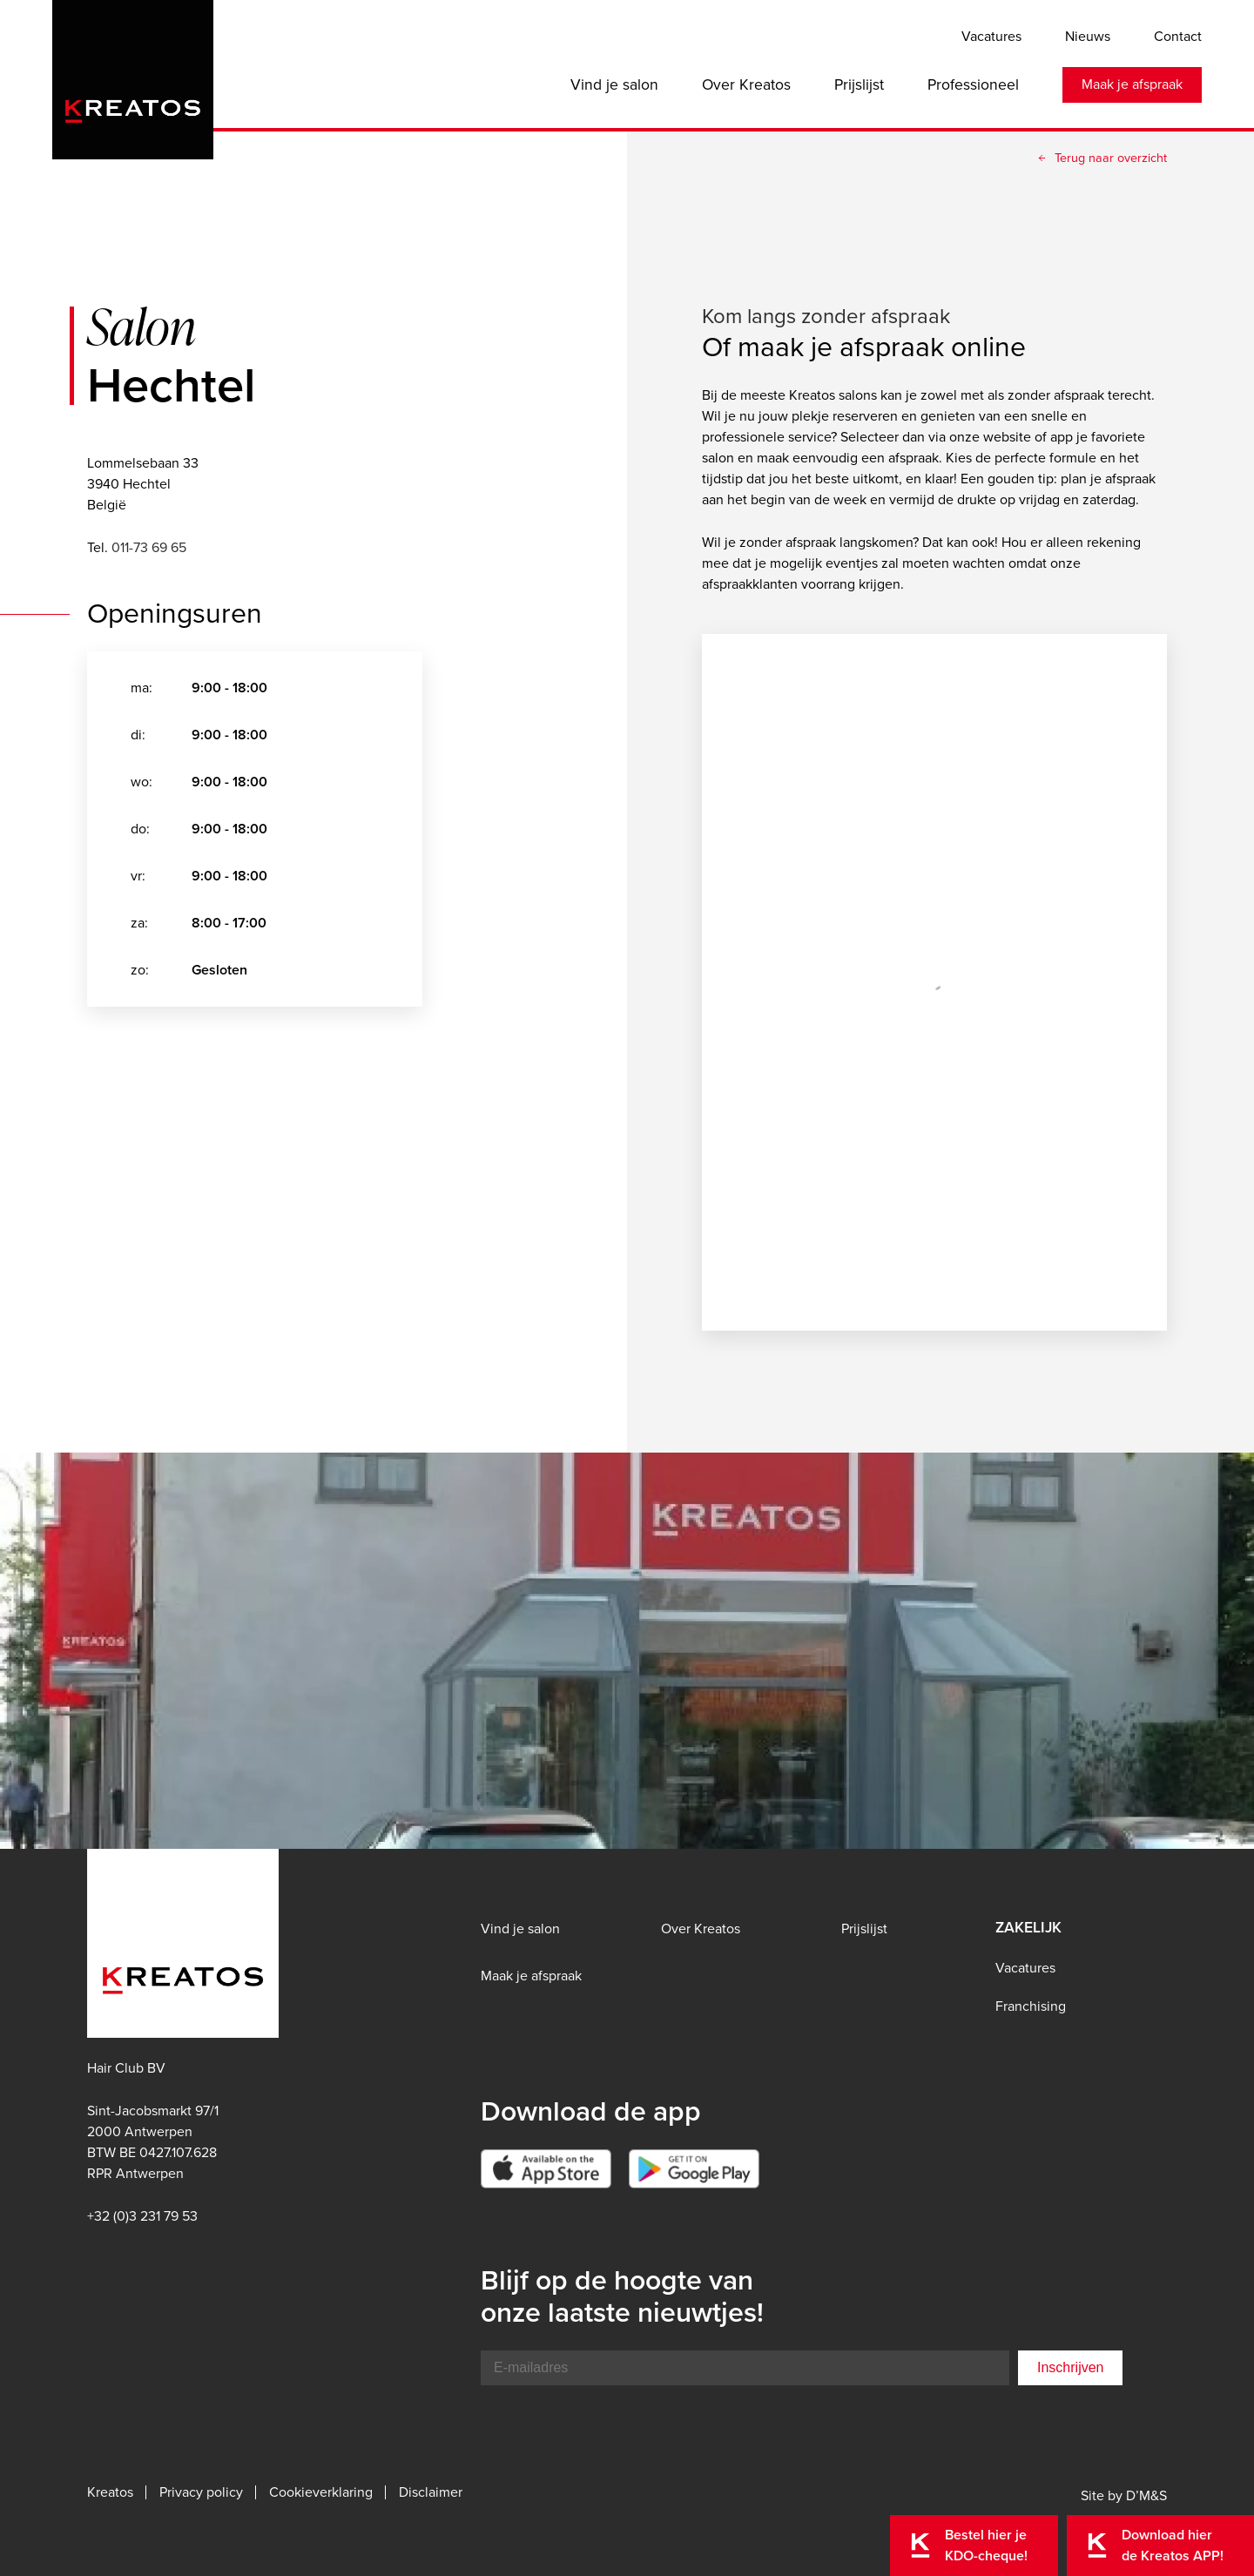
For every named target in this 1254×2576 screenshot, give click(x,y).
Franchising (1030, 2006)
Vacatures (991, 36)
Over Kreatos (746, 84)
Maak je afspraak (1132, 84)
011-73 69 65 (148, 547)
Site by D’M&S (1124, 2495)
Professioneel (973, 84)
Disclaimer (430, 2492)
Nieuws (1087, 36)
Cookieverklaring (321, 2492)
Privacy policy (201, 2492)
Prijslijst (859, 84)
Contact (1178, 36)
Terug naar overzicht (1111, 158)
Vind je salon (614, 84)
